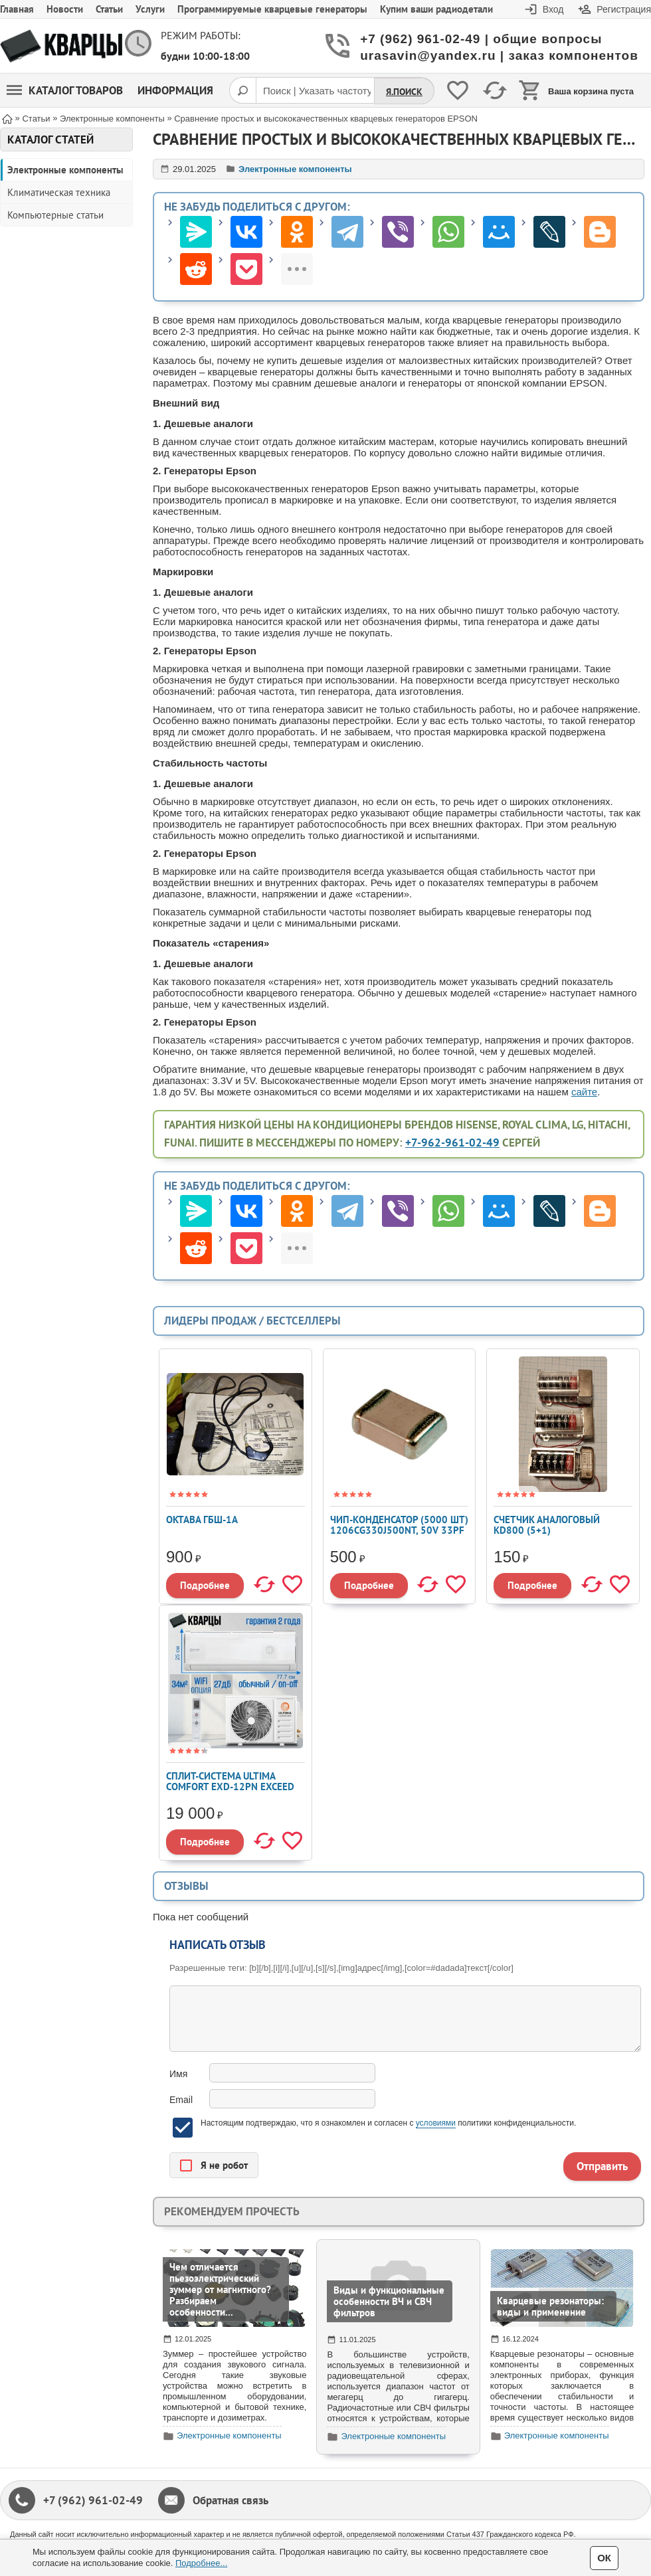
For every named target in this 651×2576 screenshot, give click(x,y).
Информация (175, 90)
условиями (436, 2123)
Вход (553, 9)
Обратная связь (230, 2500)
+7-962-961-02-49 (452, 1142)
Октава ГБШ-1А (202, 1519)
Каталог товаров (65, 90)
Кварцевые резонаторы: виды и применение (550, 2306)
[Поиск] (242, 90)
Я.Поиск (404, 92)
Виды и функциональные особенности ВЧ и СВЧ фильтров (388, 2301)
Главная (17, 9)
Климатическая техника (58, 192)
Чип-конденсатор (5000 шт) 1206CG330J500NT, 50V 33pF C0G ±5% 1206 (399, 1530)
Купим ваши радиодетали (436, 9)
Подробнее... (201, 2563)
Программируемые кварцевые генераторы (272, 9)
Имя (178, 2074)
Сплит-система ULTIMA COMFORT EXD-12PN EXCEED (230, 1781)
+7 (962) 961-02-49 (93, 2500)
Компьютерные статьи (55, 215)
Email (181, 2099)
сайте (584, 1091)
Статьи (109, 9)
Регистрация (624, 9)
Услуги (150, 9)
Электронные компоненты (65, 169)
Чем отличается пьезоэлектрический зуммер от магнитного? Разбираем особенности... (220, 2289)
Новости (64, 9)
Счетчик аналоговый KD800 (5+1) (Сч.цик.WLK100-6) (547, 1530)
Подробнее (205, 1585)
